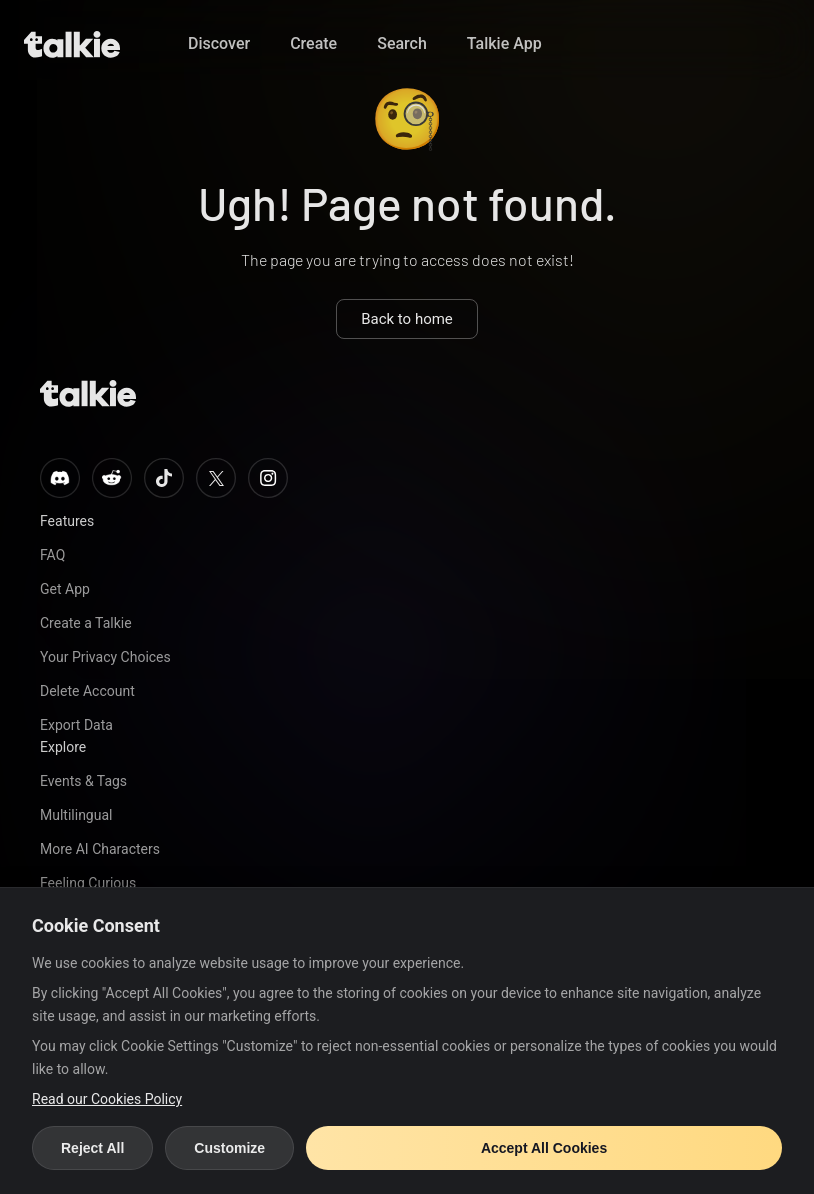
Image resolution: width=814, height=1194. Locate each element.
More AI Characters (100, 849)
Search (402, 43)
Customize (229, 1148)
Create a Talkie (86, 623)
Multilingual (76, 815)
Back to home (407, 319)
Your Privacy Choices (105, 657)
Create (313, 43)
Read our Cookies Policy (107, 1099)
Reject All (92, 1148)
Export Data (76, 725)
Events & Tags (83, 781)
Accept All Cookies (544, 1148)
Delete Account (87, 691)
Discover (219, 43)
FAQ (52, 555)
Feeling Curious (88, 883)
